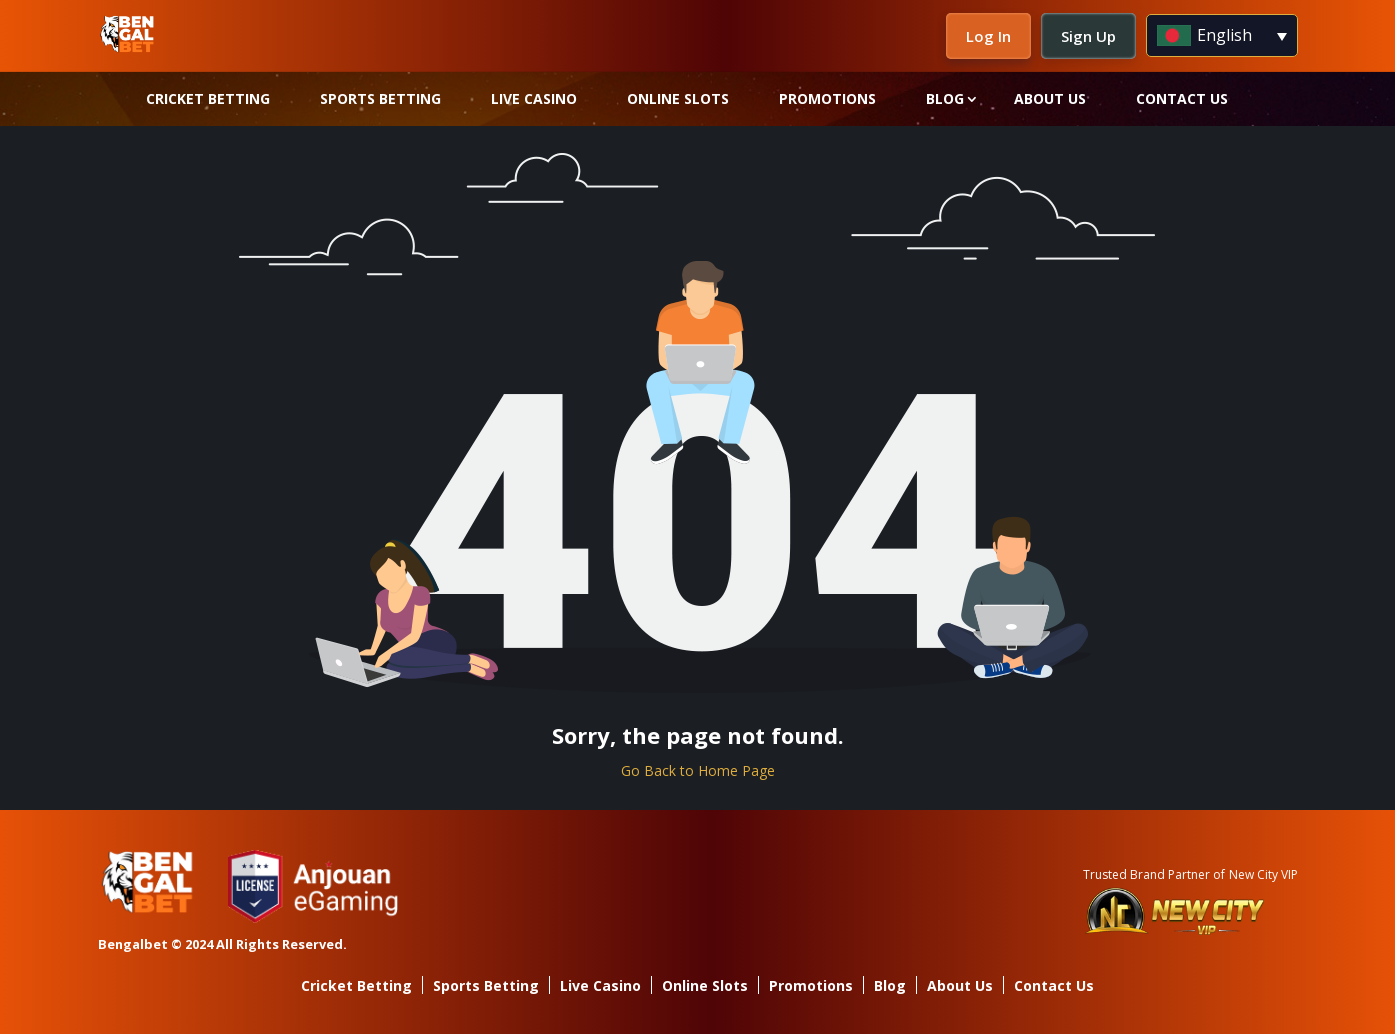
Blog (945, 98)
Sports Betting (380, 98)
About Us (1050, 98)
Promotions (827, 98)
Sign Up (1088, 36)
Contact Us (1182, 98)
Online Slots (678, 98)
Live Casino (534, 98)
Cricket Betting (208, 98)
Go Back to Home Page (698, 770)
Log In (988, 36)
